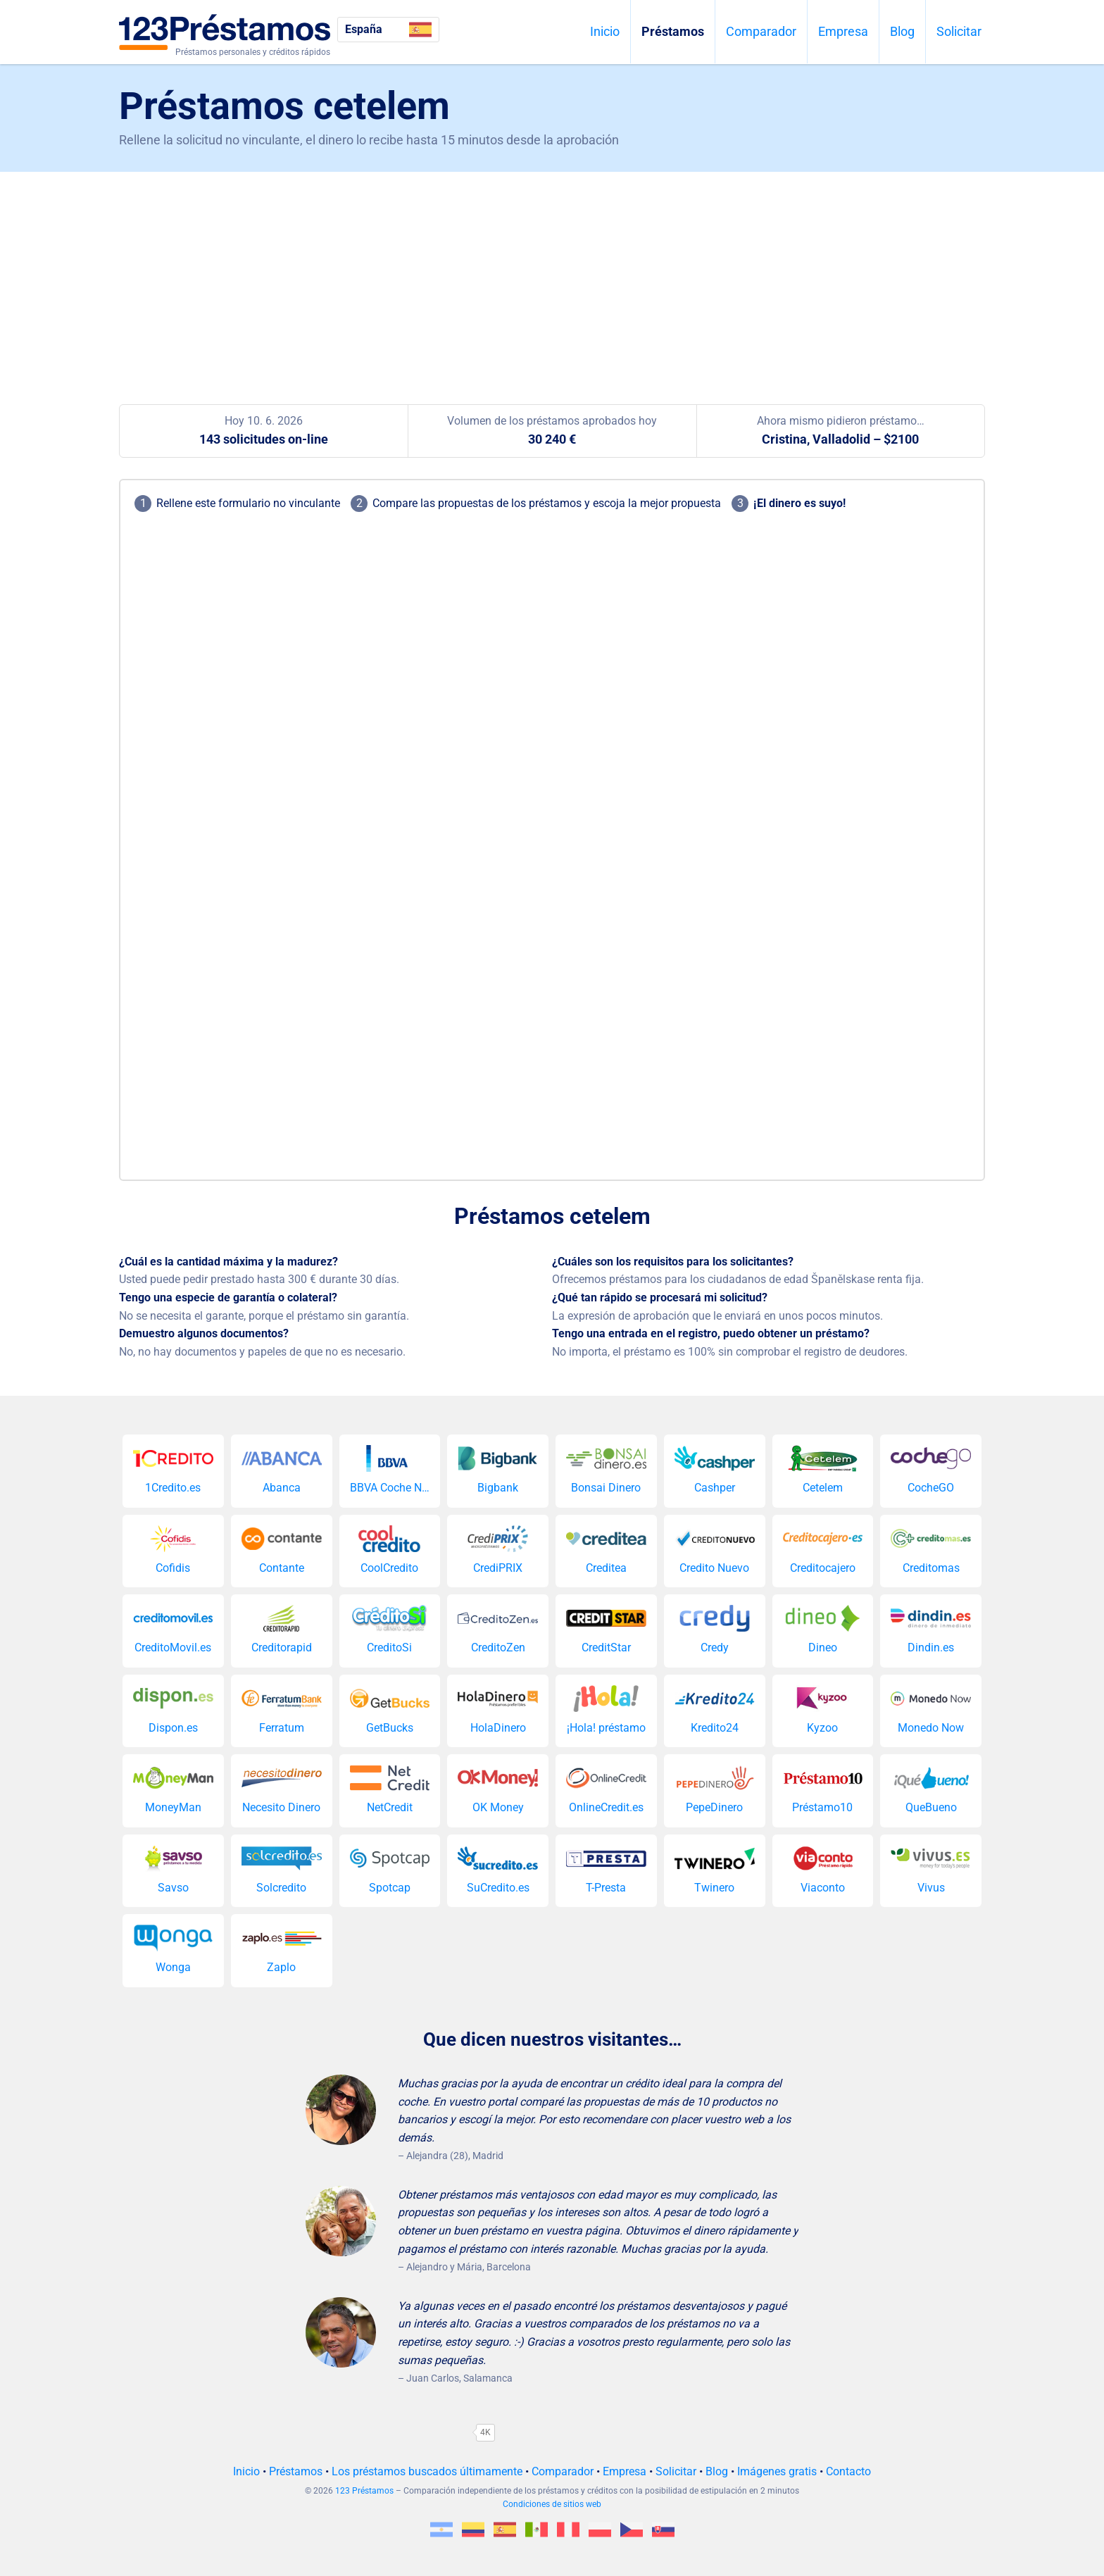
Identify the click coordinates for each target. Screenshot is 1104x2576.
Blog (902, 31)
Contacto (848, 2471)
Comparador (761, 31)
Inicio (605, 31)
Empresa (843, 31)
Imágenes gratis (777, 2471)
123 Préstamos (364, 2491)
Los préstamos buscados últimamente (427, 2471)
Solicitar (958, 31)
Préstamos (672, 31)
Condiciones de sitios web (552, 2504)
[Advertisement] (552, 277)
